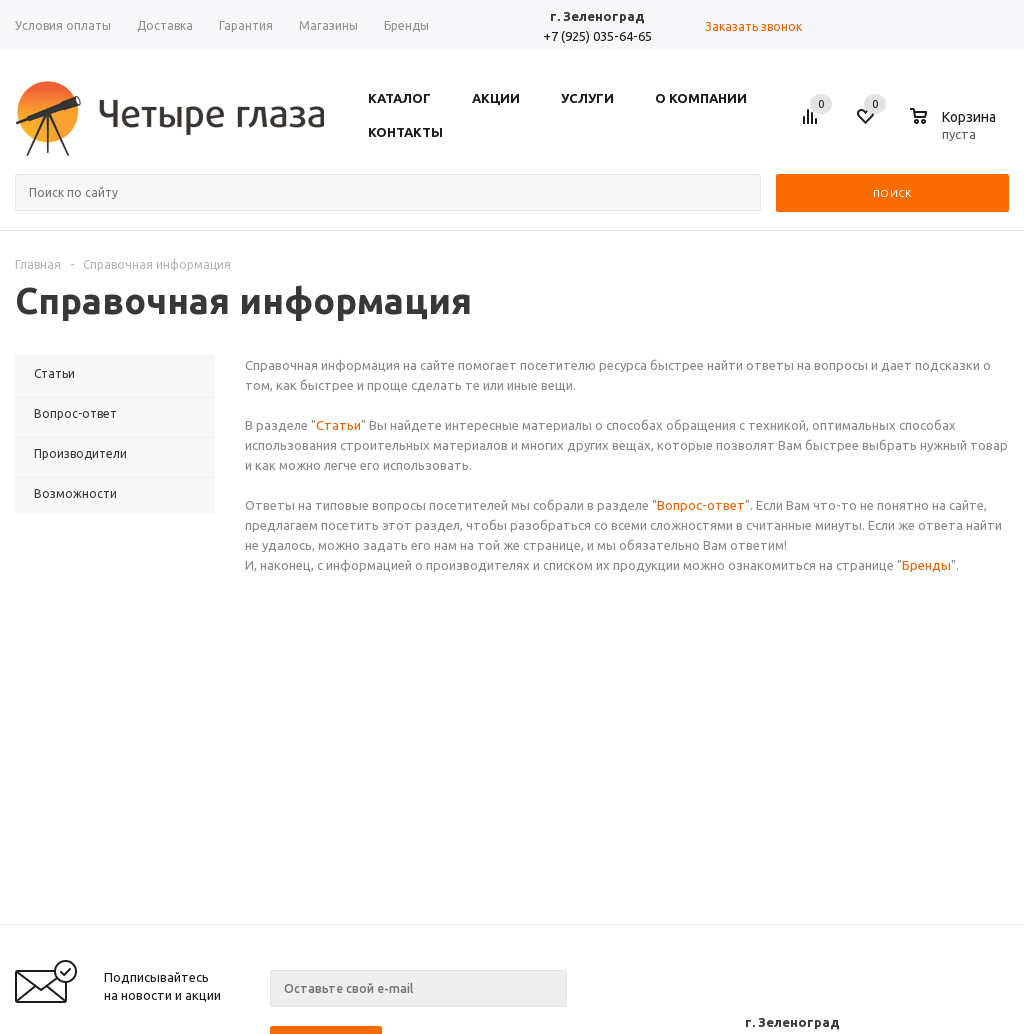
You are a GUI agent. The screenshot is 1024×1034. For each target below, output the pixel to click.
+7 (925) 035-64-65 (597, 36)
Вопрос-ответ (701, 505)
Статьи (338, 425)
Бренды (926, 565)
